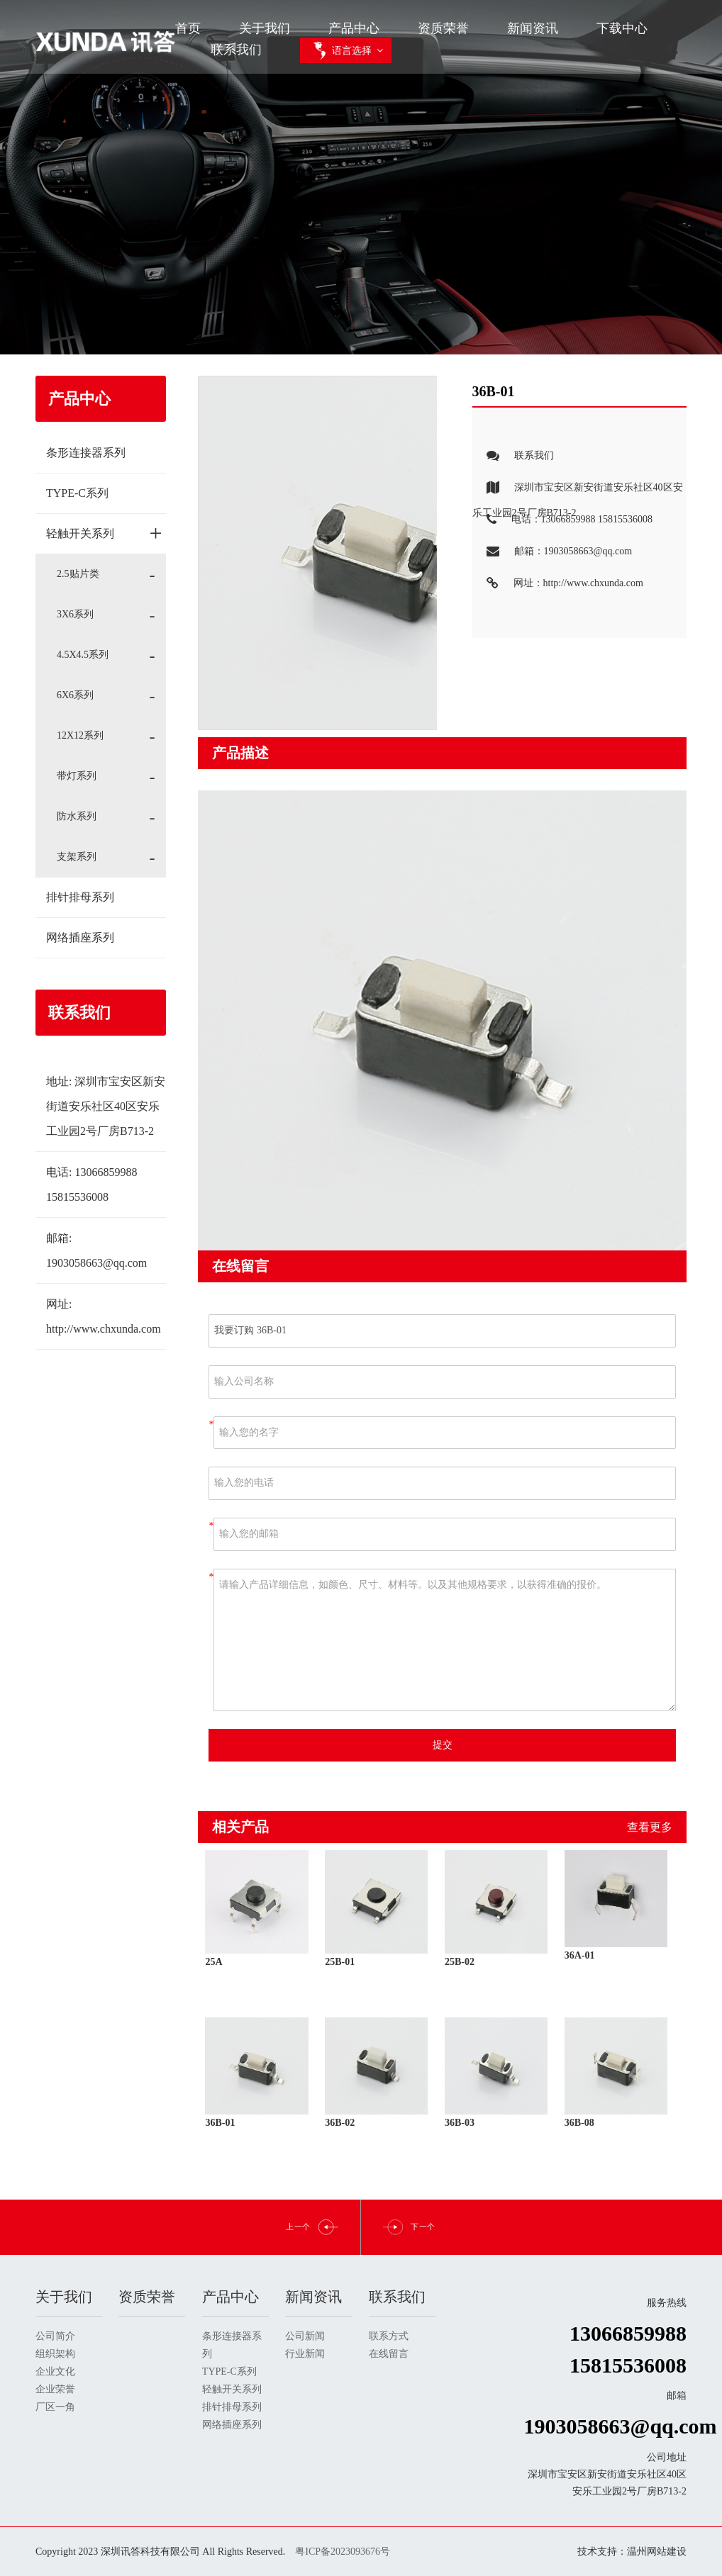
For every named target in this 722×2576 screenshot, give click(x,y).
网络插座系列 (80, 937)
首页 (188, 28)
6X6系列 (75, 695)
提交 (442, 1745)
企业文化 (55, 2371)
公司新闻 (305, 2336)
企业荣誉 (55, 2389)
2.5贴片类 (78, 574)
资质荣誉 (443, 28)
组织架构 (55, 2353)
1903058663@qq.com (96, 1263)
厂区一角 (55, 2407)
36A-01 (580, 1955)
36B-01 (220, 2122)
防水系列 (76, 816)
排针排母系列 (80, 897)
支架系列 (76, 856)
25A (213, 1961)
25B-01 (340, 1961)
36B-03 (459, 2122)
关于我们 (264, 28)
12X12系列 (80, 735)
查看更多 (649, 1827)
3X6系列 (75, 614)
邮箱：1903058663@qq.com (552, 551)
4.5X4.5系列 (83, 654)
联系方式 (389, 2336)
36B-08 (579, 2122)
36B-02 (340, 2122)
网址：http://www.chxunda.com (557, 583)
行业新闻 (305, 2353)
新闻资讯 (532, 28)
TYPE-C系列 (77, 493)
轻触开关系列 (104, 533)
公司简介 (55, 2336)
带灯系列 (76, 776)
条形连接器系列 (86, 453)
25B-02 (459, 1961)
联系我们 (236, 50)
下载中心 (622, 28)
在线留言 (389, 2353)
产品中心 (353, 28)
